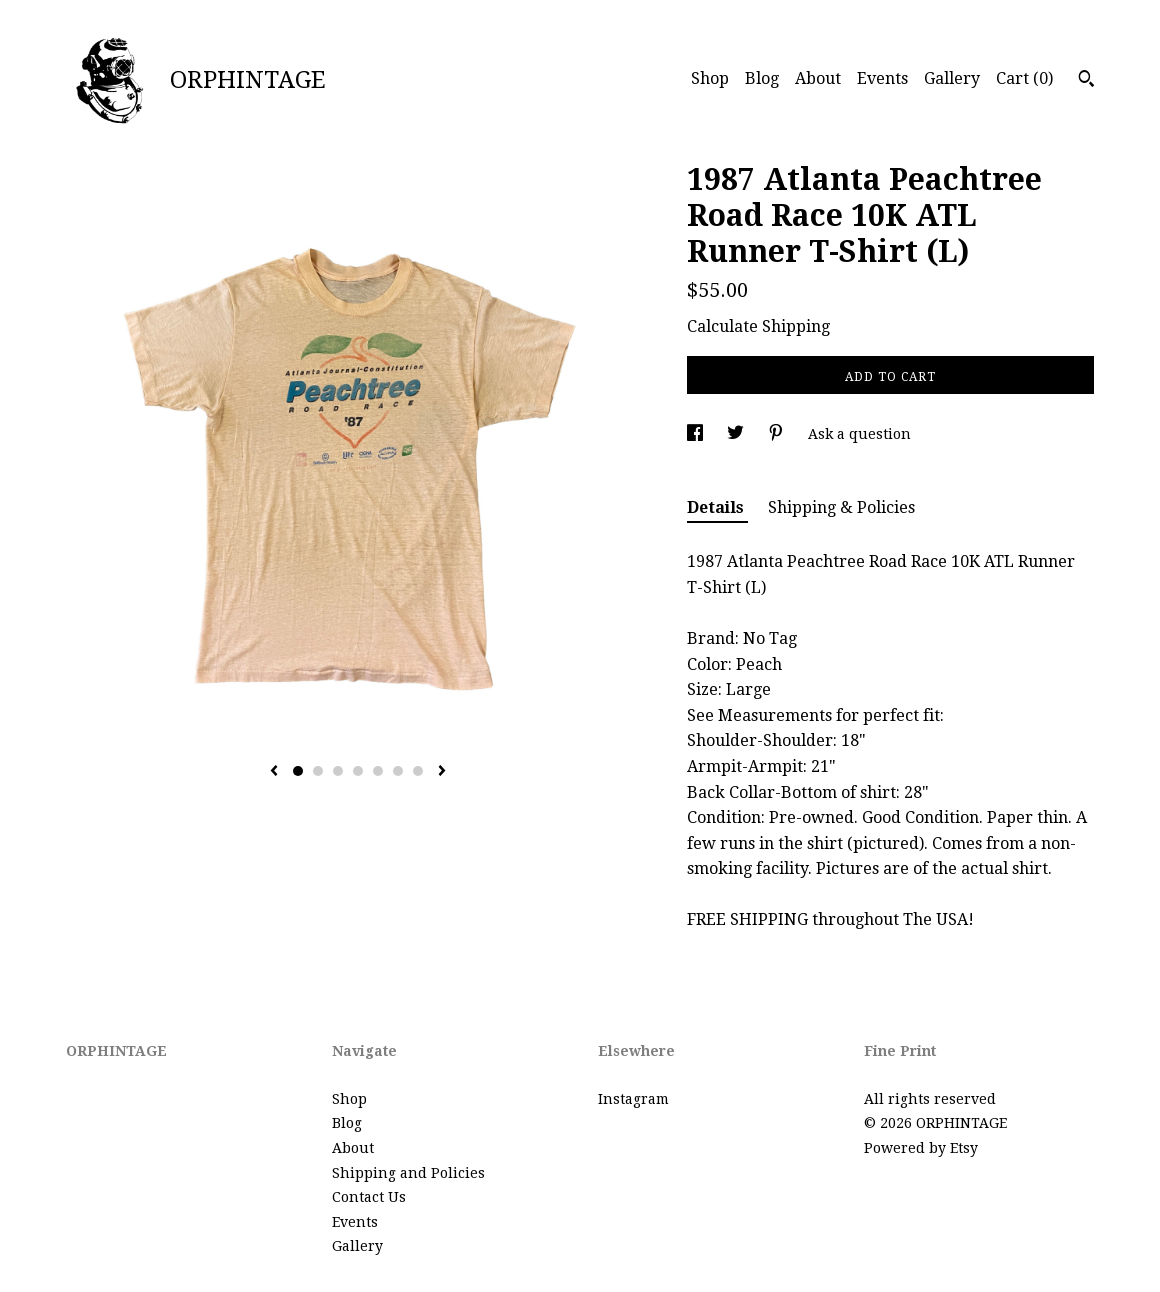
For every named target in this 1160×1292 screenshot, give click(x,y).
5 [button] (378, 771)
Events (882, 78)
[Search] (1086, 81)
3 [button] (338, 771)
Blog (762, 78)
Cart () (1024, 78)
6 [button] (398, 771)
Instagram (633, 1099)
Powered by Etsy (921, 1148)
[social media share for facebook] (697, 434)
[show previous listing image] (274, 772)
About (818, 78)
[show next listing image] (442, 772)
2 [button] (318, 771)
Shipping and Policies (408, 1173)
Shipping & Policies (841, 507)
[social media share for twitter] (737, 434)
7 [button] (418, 771)
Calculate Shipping (758, 326)
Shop (710, 78)
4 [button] (358, 771)
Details (717, 507)
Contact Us (369, 1197)
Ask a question (859, 434)
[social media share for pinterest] (778, 434)
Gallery (952, 78)
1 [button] (298, 771)
